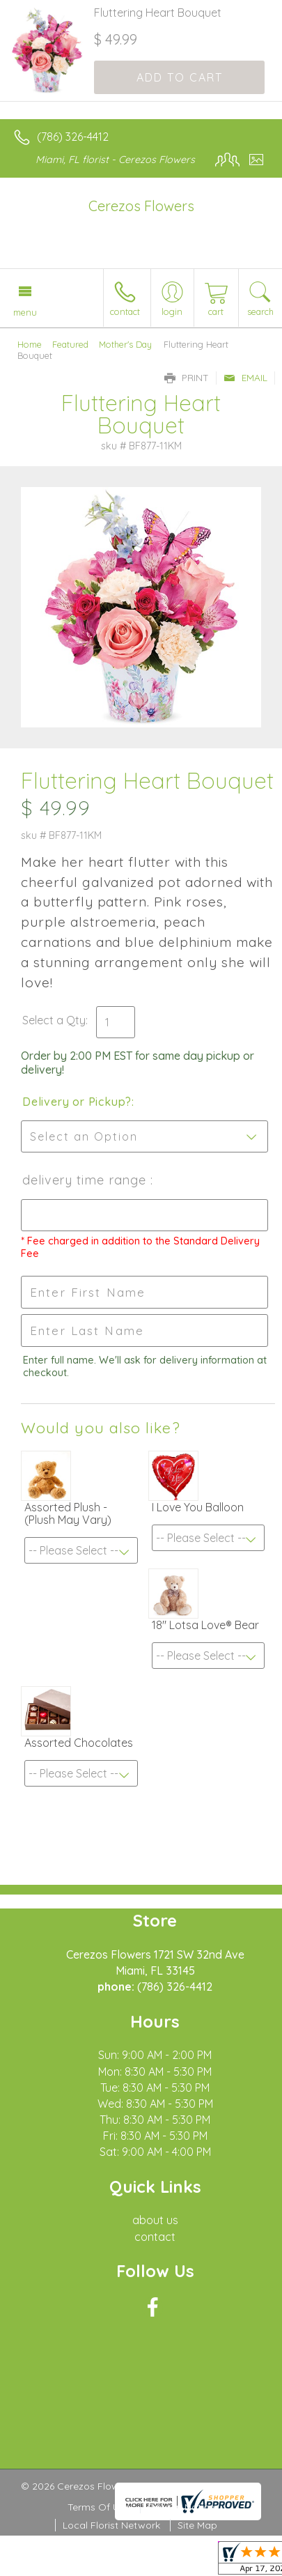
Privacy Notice (181, 2507)
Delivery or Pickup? (77, 1102)
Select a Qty (54, 1020)
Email (245, 377)
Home (29, 344)
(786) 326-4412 (73, 137)
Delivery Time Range (86, 1180)
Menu (25, 312)
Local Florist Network (111, 2525)
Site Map (197, 2525)
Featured (70, 344)
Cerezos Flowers (141, 206)
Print (186, 377)
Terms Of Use (99, 2507)
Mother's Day (125, 344)
